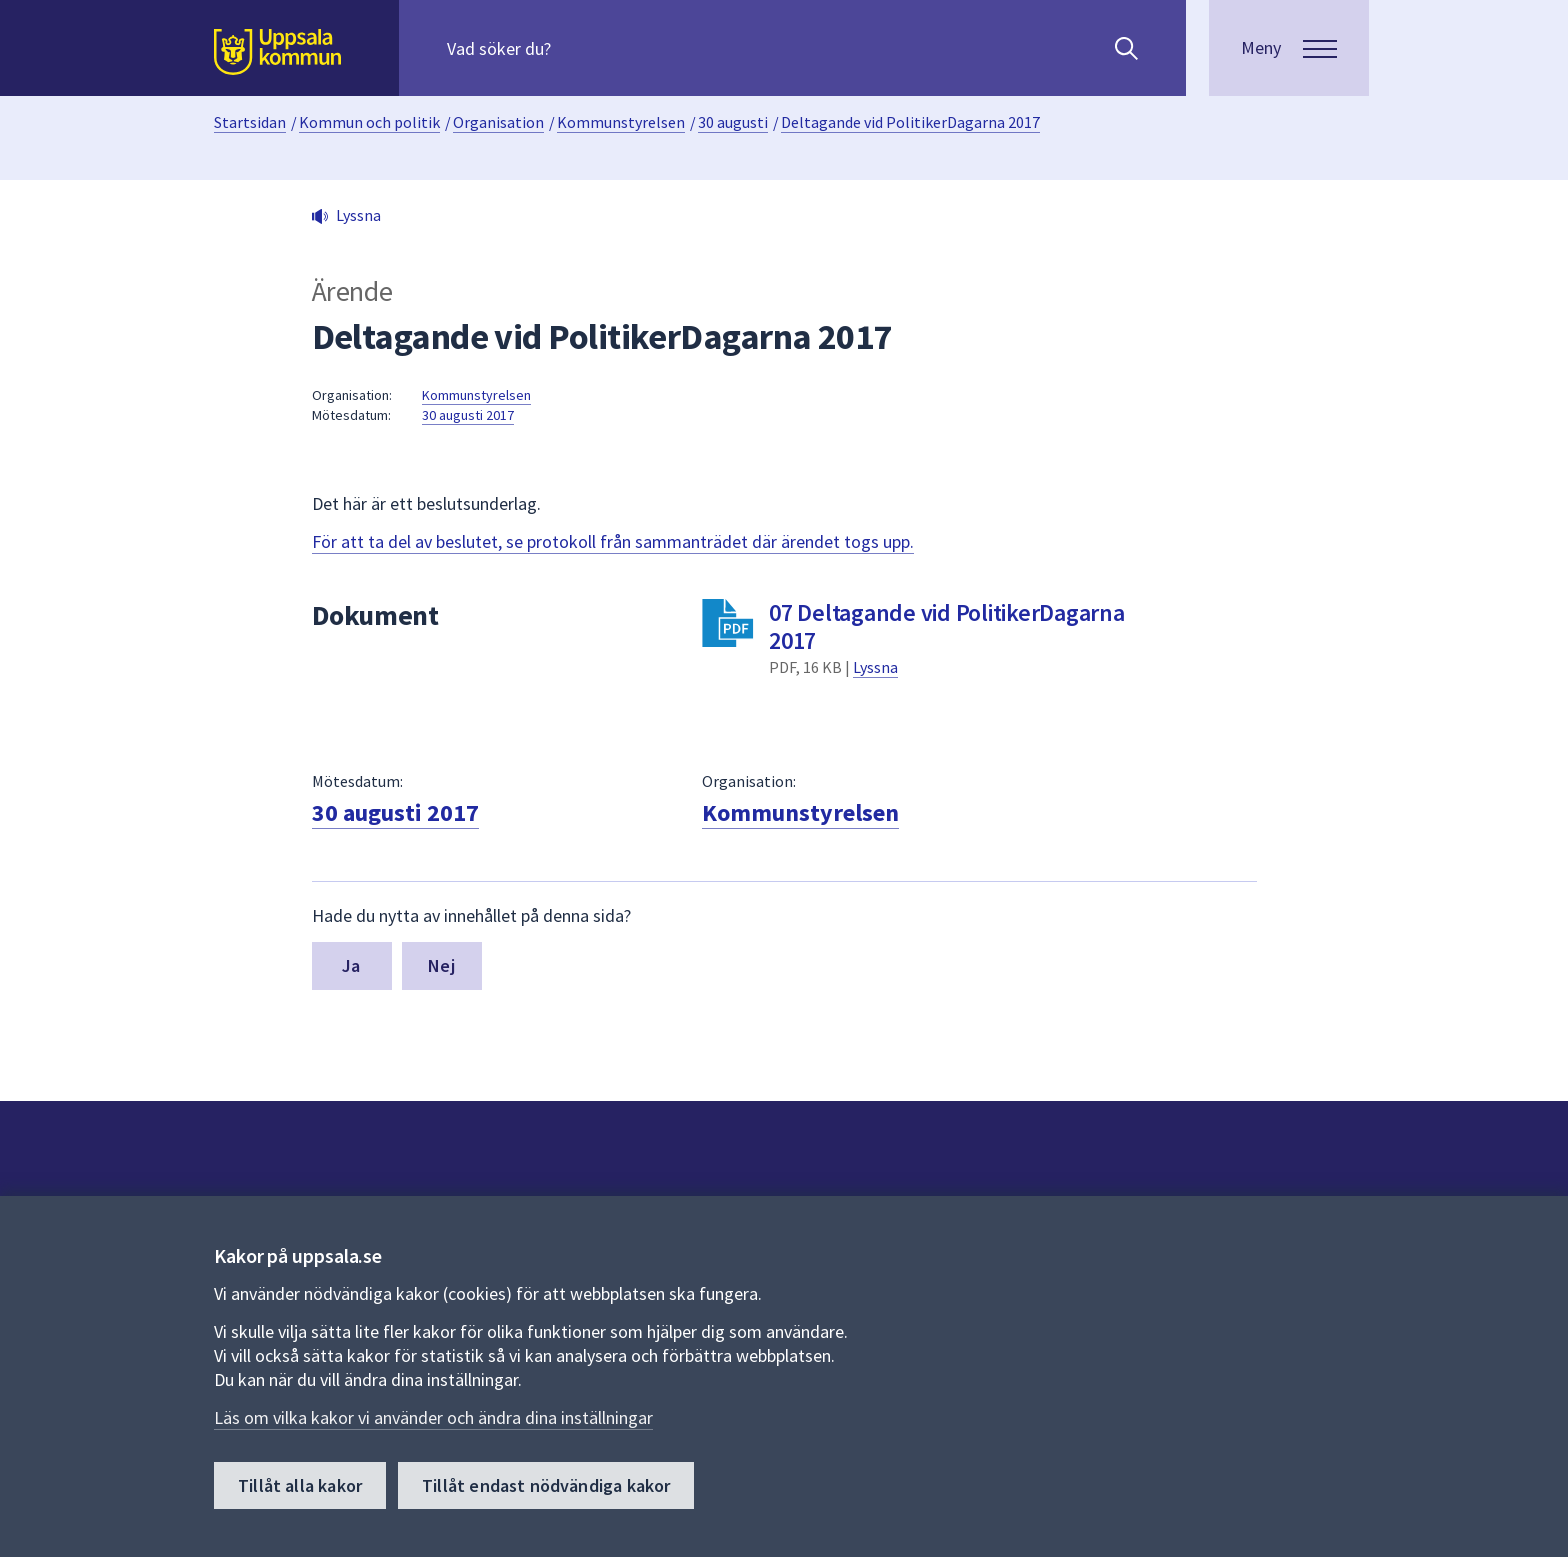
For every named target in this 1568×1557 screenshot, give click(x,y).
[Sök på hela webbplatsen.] (575, 48)
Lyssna (875, 667)
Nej (441, 965)
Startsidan (250, 122)
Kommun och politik (369, 122)
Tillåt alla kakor (300, 1485)
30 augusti (733, 122)
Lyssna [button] (358, 215)
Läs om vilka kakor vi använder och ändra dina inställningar (433, 1417)
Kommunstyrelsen (621, 122)
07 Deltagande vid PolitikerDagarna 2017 (947, 626)
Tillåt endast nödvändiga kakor (546, 1485)
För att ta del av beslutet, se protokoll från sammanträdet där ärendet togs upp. (613, 541)
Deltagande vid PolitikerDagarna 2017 (910, 122)
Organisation (498, 122)
